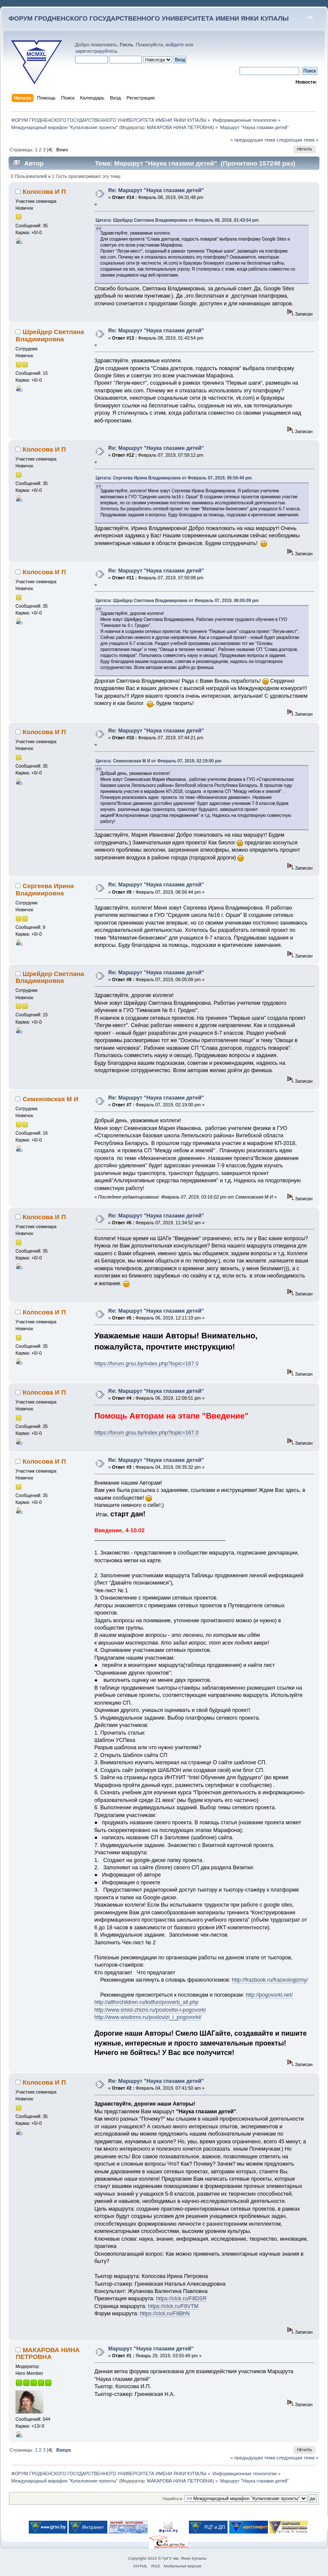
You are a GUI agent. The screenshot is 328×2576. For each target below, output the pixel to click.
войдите (175, 44)
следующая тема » (297, 139)
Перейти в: (172, 2498)
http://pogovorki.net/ (269, 1995)
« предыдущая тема (252, 139)
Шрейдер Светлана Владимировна (49, 335)
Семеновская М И (51, 1099)
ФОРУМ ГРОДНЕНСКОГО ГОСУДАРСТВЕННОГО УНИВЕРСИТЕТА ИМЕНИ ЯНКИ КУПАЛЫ (149, 18)
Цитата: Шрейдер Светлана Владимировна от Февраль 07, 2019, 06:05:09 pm (177, 600)
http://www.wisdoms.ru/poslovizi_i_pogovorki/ (147, 2017)
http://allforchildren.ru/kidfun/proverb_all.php (146, 2002)
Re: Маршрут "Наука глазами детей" (156, 190)
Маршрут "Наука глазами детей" (151, 2349)
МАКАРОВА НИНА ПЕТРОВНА (180, 127)
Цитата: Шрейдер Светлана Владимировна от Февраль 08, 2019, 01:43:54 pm (177, 220)
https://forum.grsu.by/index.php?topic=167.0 (146, 1364)
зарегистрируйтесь (96, 51)
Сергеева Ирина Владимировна (44, 889)
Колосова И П (44, 191)
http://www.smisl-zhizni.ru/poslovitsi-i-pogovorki (150, 2010)
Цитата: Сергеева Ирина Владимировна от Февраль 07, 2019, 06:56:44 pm (174, 478)
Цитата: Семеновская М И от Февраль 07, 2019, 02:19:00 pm (159, 761)
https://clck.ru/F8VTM (173, 2306)
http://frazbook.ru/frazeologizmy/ (270, 1980)
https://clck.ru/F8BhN (165, 2314)
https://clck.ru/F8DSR (181, 2299)
